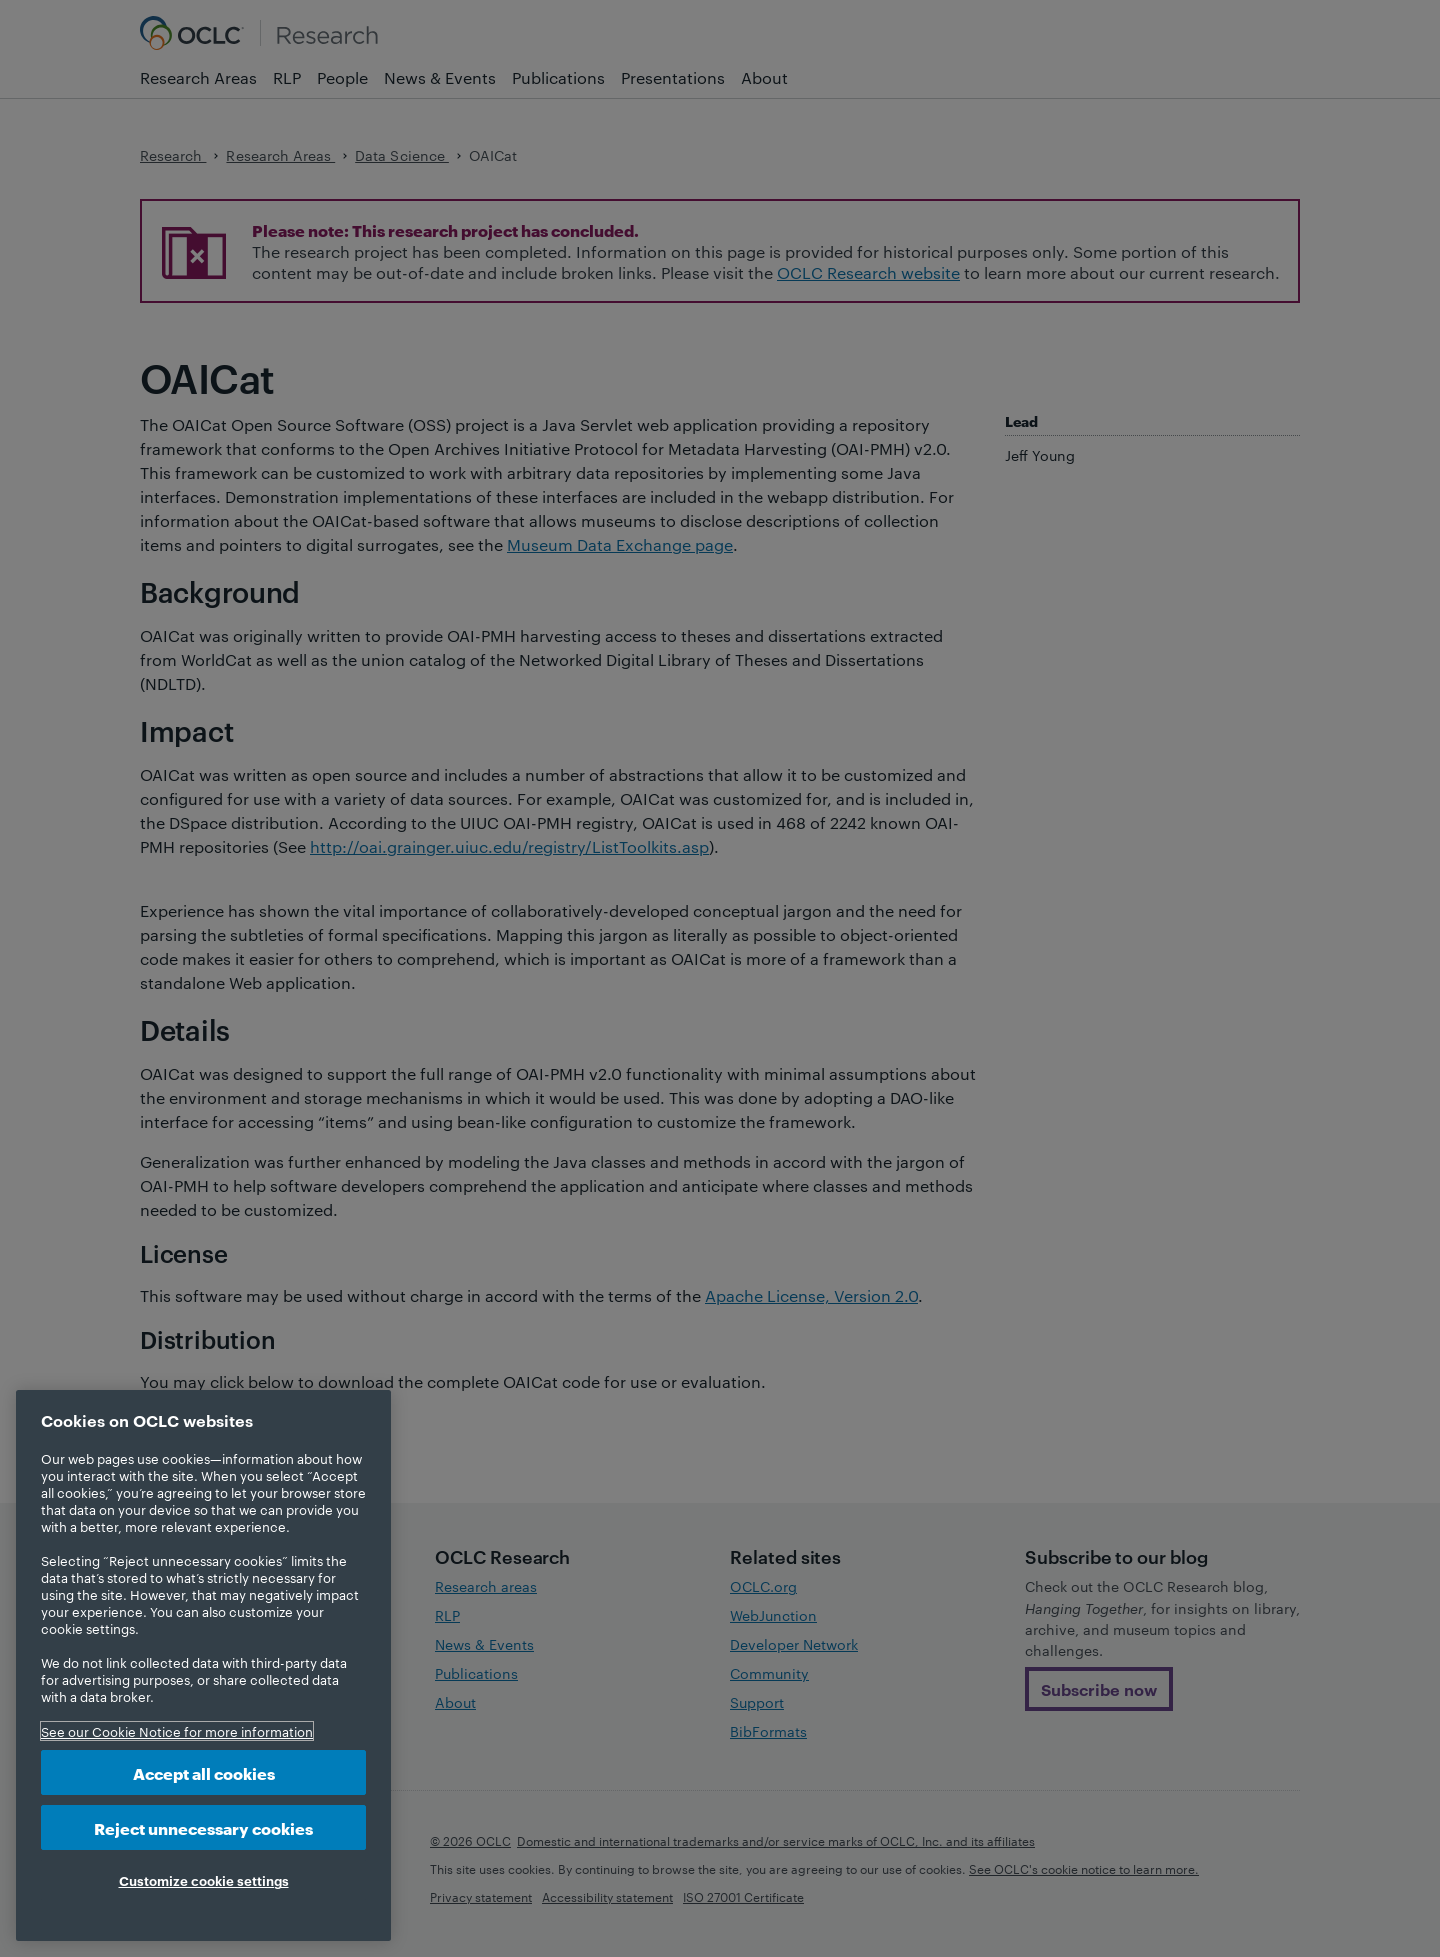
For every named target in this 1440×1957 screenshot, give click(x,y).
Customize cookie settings (204, 1880)
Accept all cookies (204, 1772)
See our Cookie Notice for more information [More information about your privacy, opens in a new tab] (177, 1731)
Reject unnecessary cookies (203, 1827)
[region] (203, 1665)
